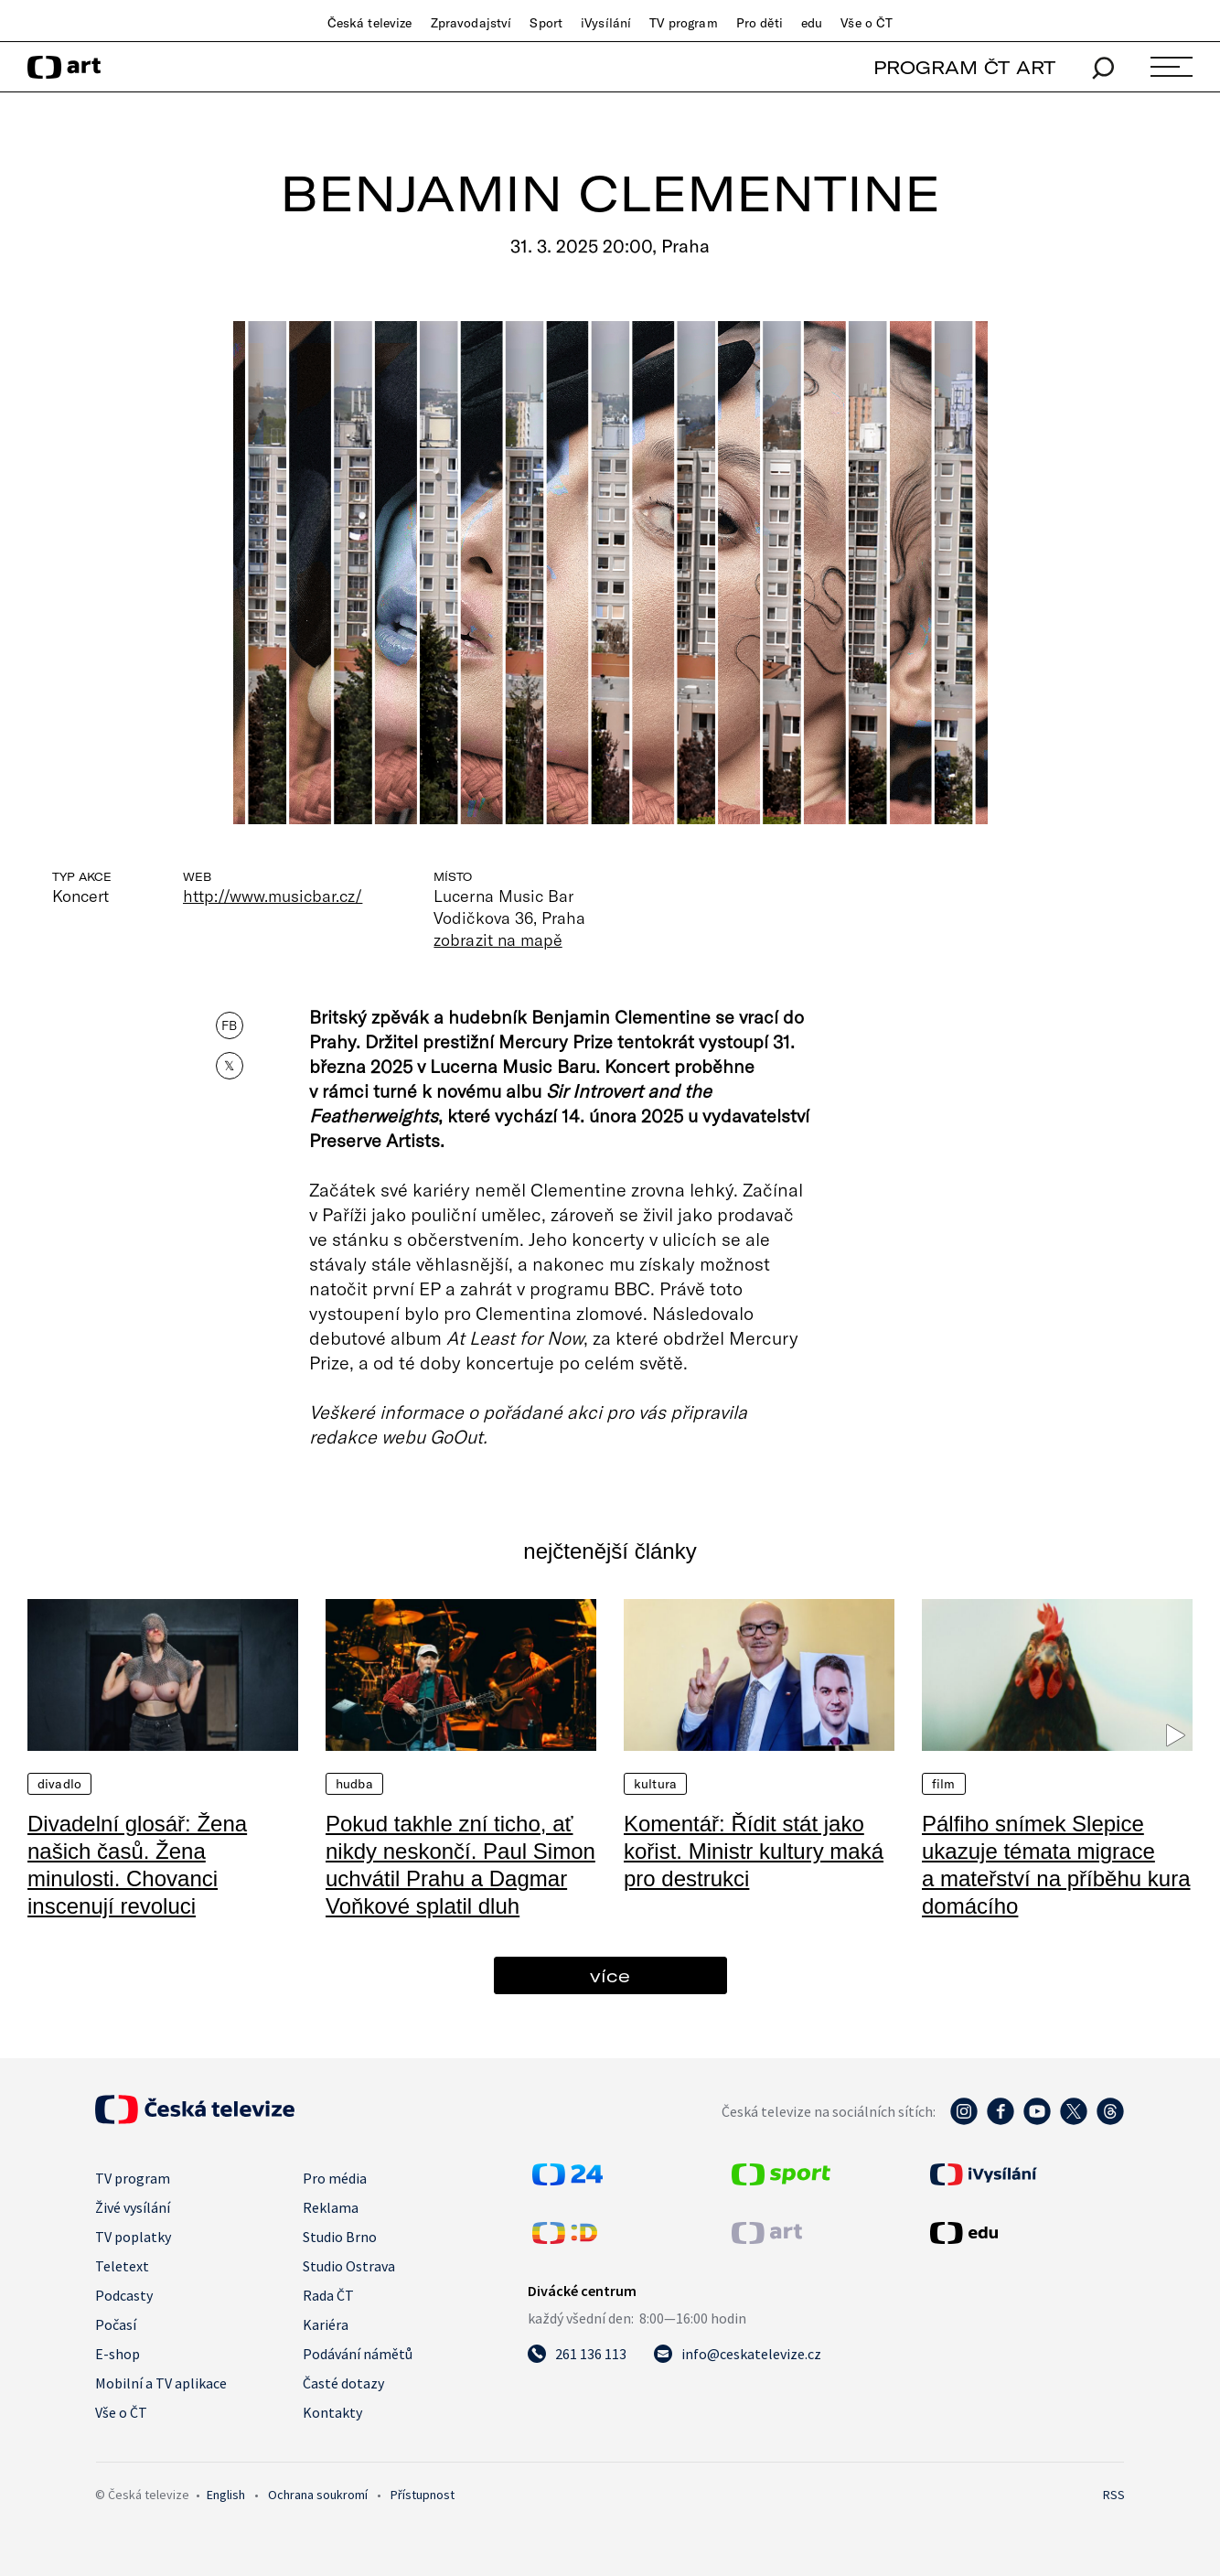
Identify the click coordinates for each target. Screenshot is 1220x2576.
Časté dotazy (343, 2383)
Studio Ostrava (349, 2266)
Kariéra (325, 2324)
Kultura (655, 1784)
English (226, 2494)
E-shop (117, 2354)
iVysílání (606, 23)
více (610, 1975)
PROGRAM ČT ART (964, 67)
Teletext (122, 2266)
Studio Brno (340, 2236)
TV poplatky (133, 2236)
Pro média (335, 2178)
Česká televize (369, 23)
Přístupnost (423, 2494)
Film (944, 1784)
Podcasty (124, 2295)
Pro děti (759, 23)
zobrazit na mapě (497, 939)
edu (811, 23)
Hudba (354, 1784)
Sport (546, 23)
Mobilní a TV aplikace (161, 2383)
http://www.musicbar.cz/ (272, 896)
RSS (1114, 2494)
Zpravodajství (471, 23)
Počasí (115, 2324)
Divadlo (59, 1784)
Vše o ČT (866, 23)
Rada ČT (328, 2295)
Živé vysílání (132, 2207)
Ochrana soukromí (318, 2494)
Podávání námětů (357, 2354)
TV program (683, 23)
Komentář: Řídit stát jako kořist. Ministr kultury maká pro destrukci (753, 1851)
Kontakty (332, 2412)
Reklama (331, 2207)
